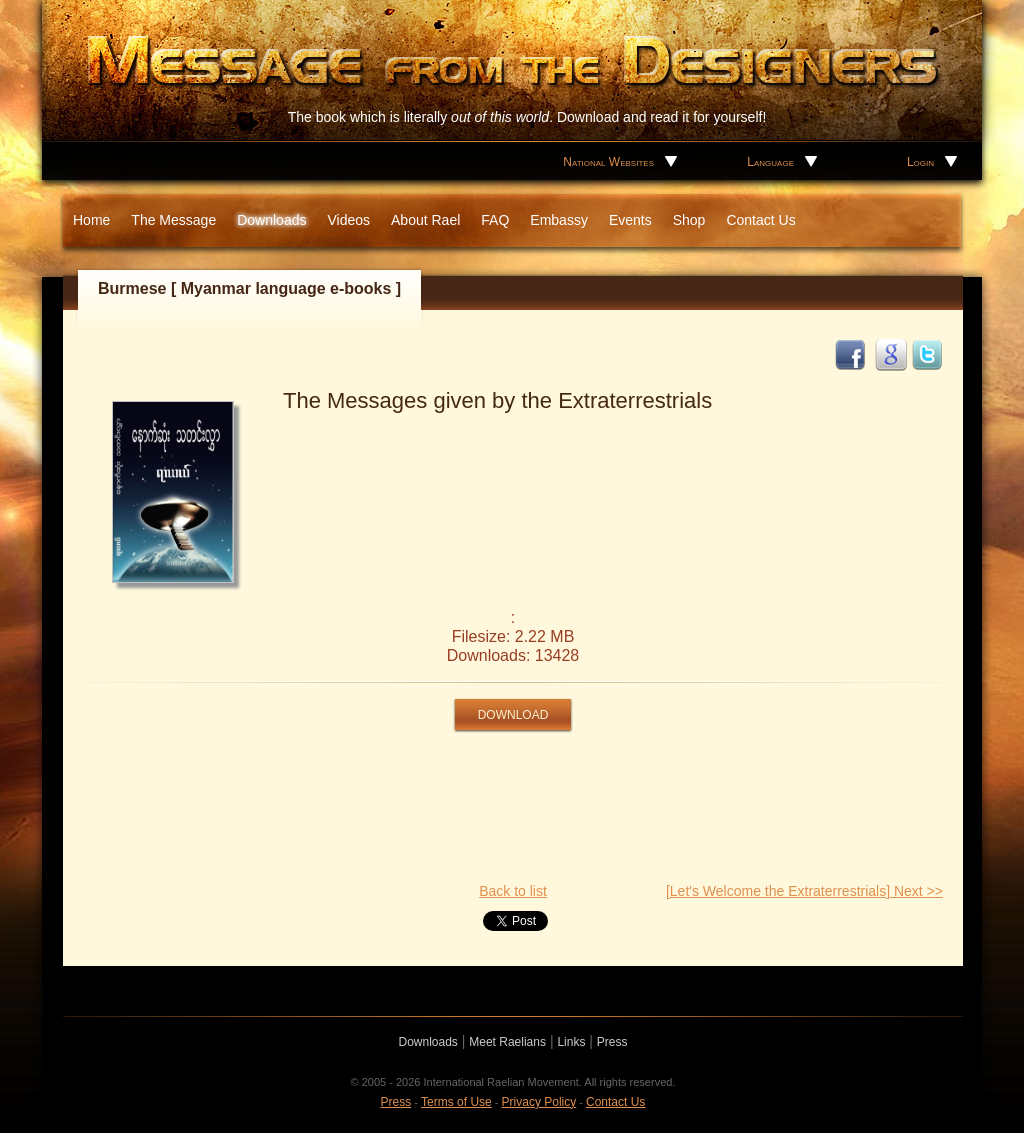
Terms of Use (456, 1102)
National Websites (608, 162)
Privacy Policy (539, 1102)
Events (630, 220)
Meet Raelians (507, 1042)
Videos (348, 220)
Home (91, 220)
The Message (173, 220)
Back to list (513, 891)
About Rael (425, 220)
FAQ (495, 220)
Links (571, 1042)
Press (612, 1042)
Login (920, 162)
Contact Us (760, 220)
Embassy (559, 220)
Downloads (271, 220)
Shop (689, 220)
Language (770, 162)
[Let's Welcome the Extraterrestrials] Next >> (804, 891)
